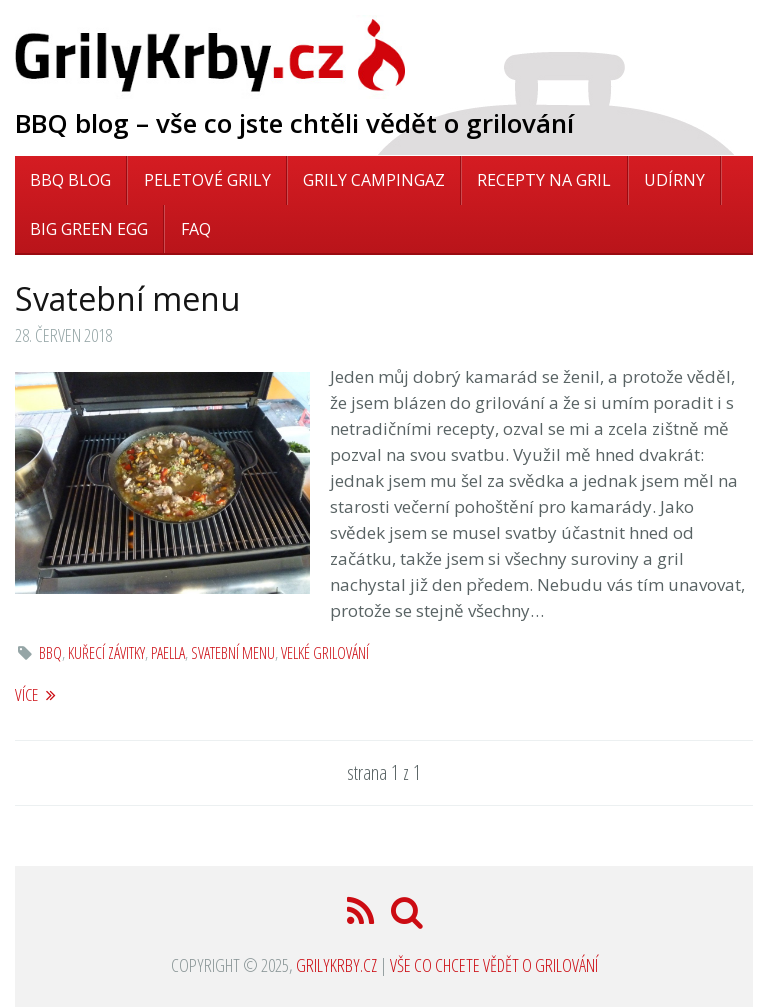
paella (168, 653)
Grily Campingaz (374, 180)
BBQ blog (70, 180)
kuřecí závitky (106, 653)
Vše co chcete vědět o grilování (494, 965)
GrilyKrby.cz (336, 965)
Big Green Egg (89, 229)
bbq (50, 653)
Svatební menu (127, 298)
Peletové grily (207, 180)
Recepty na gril (544, 180)
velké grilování (325, 653)
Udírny (674, 180)
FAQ (196, 229)
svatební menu (233, 653)
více (35, 694)
